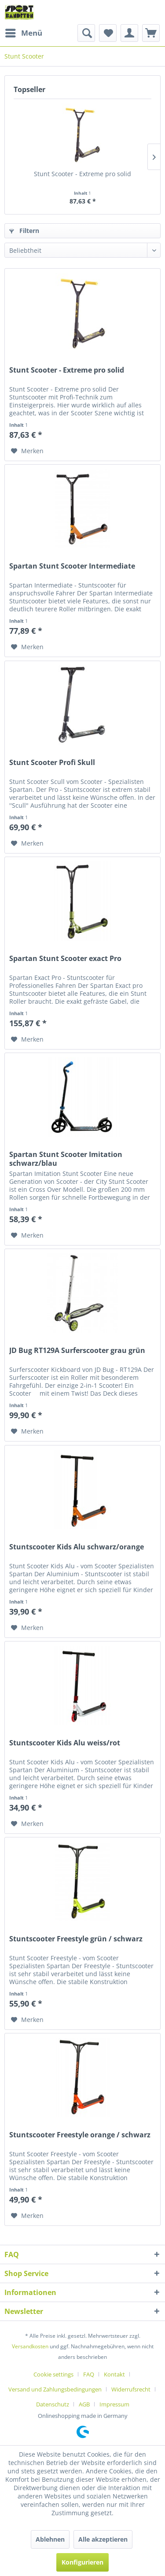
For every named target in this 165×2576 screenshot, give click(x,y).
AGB (84, 2404)
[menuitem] (23, 33)
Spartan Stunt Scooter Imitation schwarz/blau (65, 1159)
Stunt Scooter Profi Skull (52, 762)
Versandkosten (30, 2346)
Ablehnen (50, 2539)
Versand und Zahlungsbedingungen (55, 2389)
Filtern (24, 230)
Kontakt (114, 2374)
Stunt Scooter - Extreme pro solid (82, 174)
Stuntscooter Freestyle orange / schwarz (79, 2135)
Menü (23, 32)
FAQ (88, 2374)
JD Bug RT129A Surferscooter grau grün (77, 1350)
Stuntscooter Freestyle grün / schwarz (76, 1939)
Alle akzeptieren (103, 2539)
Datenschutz (52, 2404)
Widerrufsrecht (130, 2389)
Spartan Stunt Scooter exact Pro (65, 958)
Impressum (114, 2404)
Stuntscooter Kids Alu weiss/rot (64, 1743)
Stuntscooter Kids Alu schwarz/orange (76, 1547)
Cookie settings (53, 2374)
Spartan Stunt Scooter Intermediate (72, 566)
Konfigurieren (82, 2562)
